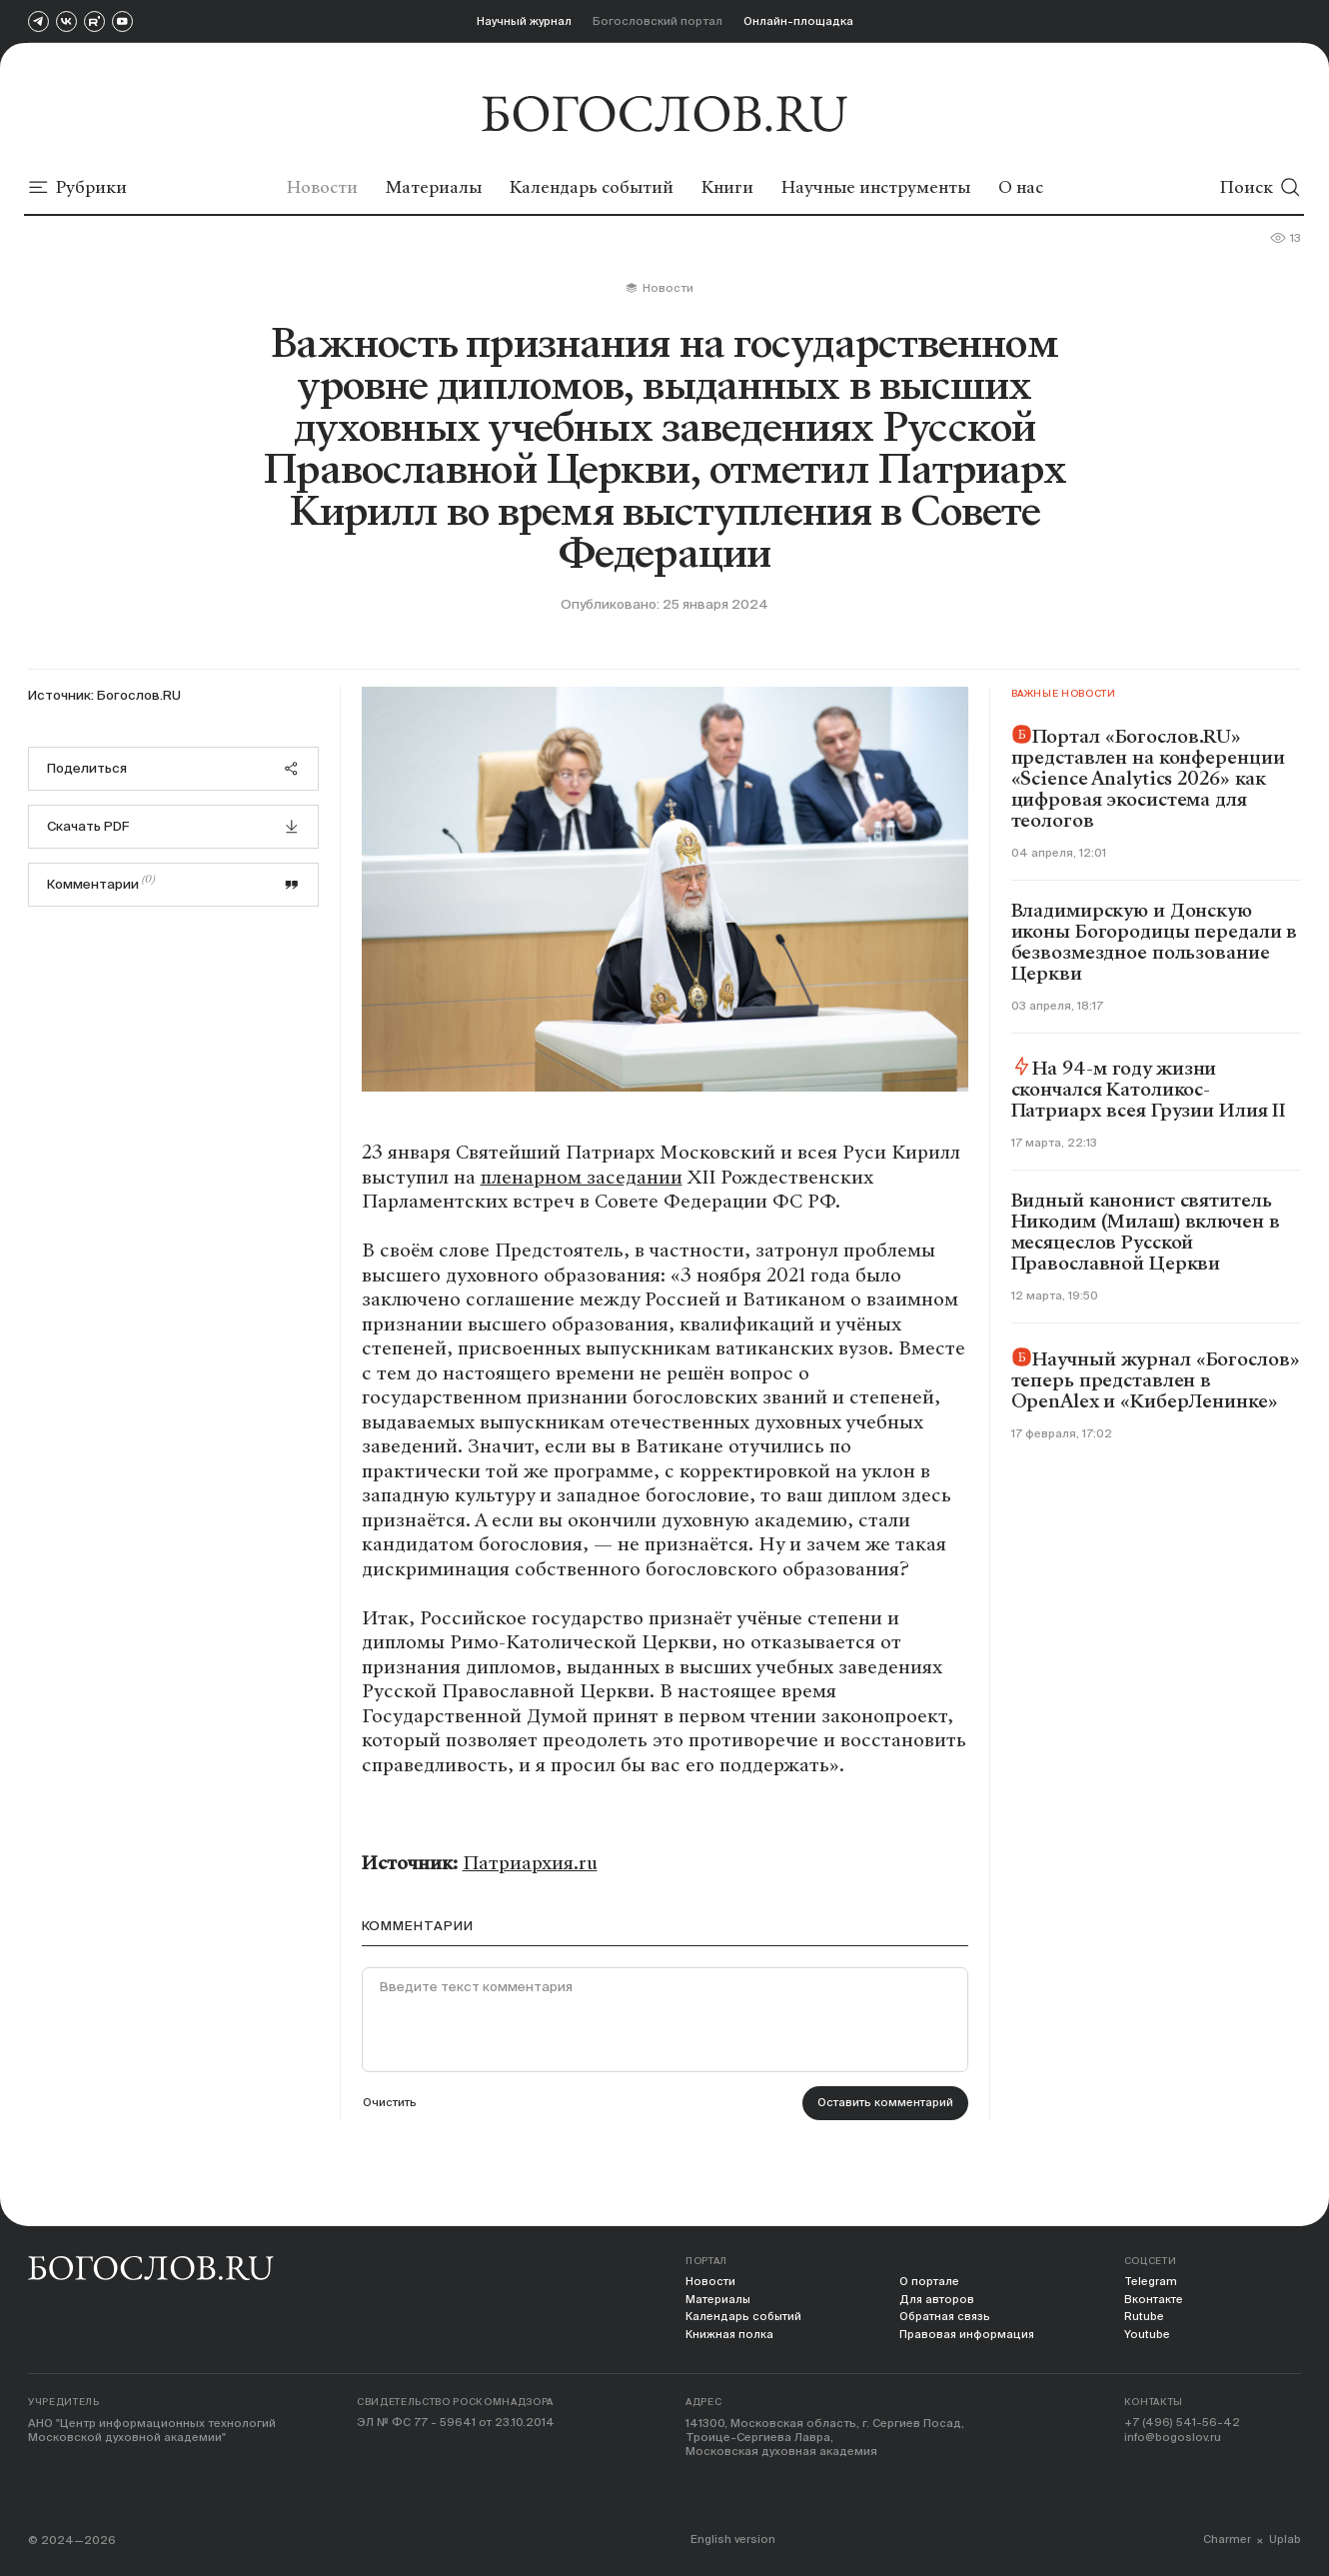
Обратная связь (948, 2317)
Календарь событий (744, 2317)
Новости (710, 2281)
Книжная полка (729, 2335)
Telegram (1151, 2281)
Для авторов (938, 2299)
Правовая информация (968, 2335)
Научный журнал (524, 20)
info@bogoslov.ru (1173, 2438)
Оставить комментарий (883, 2103)
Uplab (1285, 2539)
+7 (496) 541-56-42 (1182, 2424)
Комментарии (174, 883)
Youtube (1147, 2335)
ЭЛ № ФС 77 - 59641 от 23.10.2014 (456, 2424)
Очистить (391, 2103)
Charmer (1227, 2539)
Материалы (718, 2299)
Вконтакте (1154, 2299)
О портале (930, 2281)
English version (734, 2539)
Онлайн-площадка (798, 20)
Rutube (1144, 2317)
